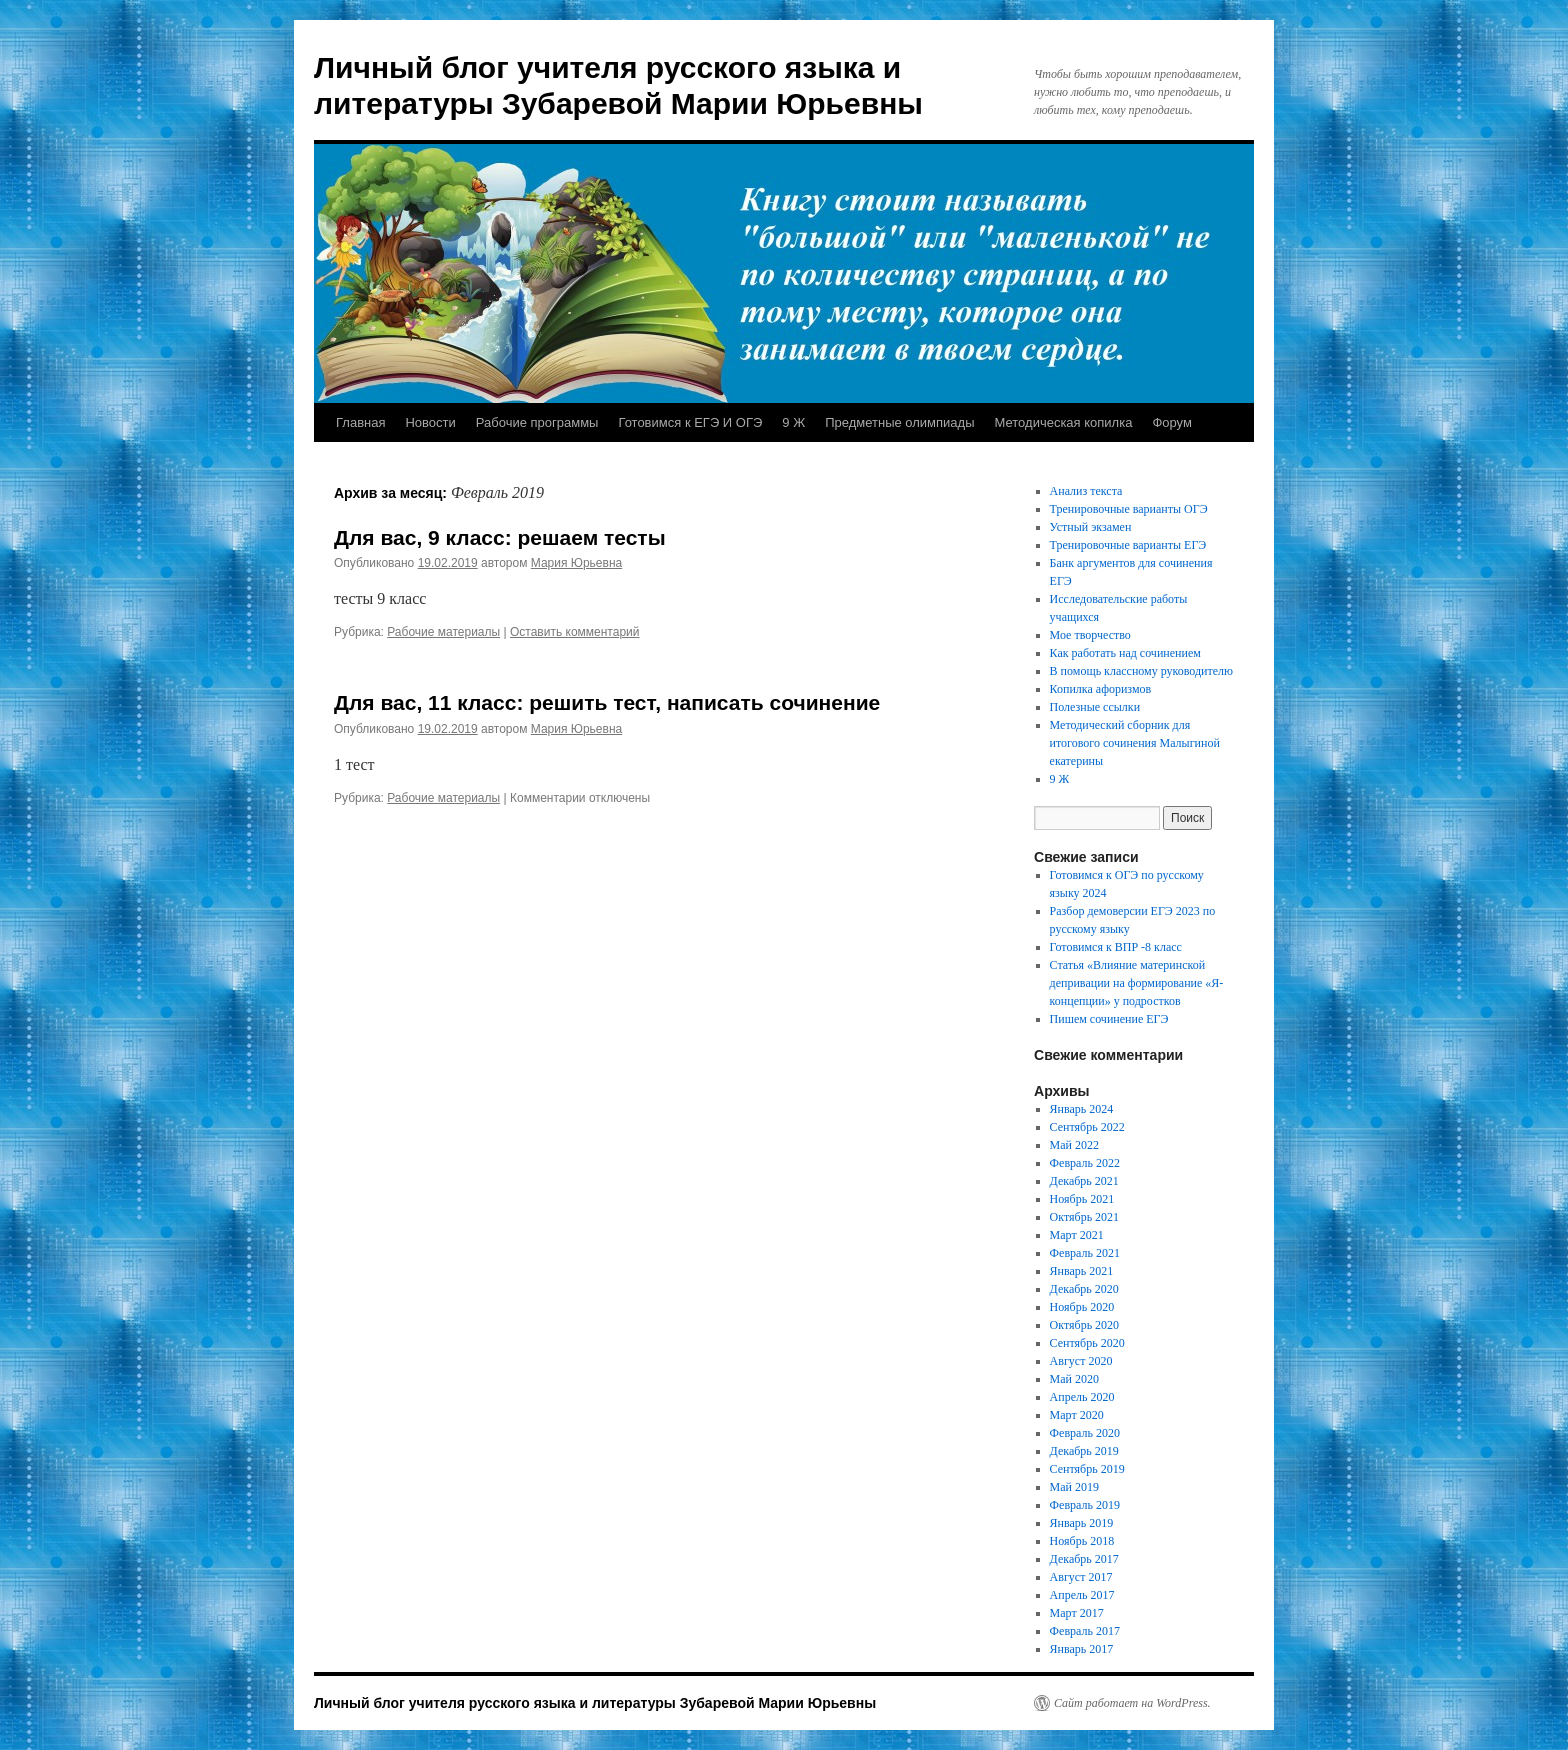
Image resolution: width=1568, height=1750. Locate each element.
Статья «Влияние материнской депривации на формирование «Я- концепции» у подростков (1137, 983)
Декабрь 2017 (1084, 1559)
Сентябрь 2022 (1087, 1127)
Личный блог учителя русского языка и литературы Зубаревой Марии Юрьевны (595, 1703)
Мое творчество (1090, 635)
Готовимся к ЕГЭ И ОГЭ (690, 422)
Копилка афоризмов (1101, 689)
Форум (1172, 422)
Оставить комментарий (575, 632)
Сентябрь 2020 (1087, 1343)
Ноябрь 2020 (1082, 1307)
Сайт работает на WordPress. (1132, 1703)
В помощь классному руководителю (1141, 671)
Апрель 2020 (1082, 1397)
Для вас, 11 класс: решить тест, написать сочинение (607, 702)
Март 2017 (1077, 1613)
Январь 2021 (1082, 1271)
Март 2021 (1077, 1235)
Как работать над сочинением (1125, 653)
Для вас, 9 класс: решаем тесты (500, 537)
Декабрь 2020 (1084, 1289)
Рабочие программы (537, 422)
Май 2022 (1074, 1145)
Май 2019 (1074, 1487)
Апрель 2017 (1082, 1595)
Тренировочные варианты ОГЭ (1129, 509)
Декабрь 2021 (1084, 1181)
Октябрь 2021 (1085, 1217)
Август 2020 (1081, 1361)
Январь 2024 (1082, 1109)
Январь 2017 (1082, 1649)
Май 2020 (1074, 1379)
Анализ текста (1086, 491)
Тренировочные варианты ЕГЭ (1128, 545)
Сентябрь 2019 (1087, 1469)
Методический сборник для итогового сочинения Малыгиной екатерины (1135, 743)
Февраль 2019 (1085, 1505)
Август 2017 (1081, 1577)
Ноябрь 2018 (1082, 1541)
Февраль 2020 (1085, 1433)
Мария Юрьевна (576, 563)
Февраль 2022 (1085, 1163)
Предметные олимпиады (899, 422)
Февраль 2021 (1085, 1253)
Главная (360, 422)
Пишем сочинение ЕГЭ (1109, 1019)
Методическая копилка (1064, 422)
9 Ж (793, 422)
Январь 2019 (1082, 1523)
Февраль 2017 (1085, 1631)
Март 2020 (1077, 1415)
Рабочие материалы (443, 632)
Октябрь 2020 (1085, 1325)
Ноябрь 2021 (1082, 1199)
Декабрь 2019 (1084, 1451)
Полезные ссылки (1095, 707)
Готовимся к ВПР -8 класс (1116, 947)
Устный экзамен (1091, 527)
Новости (430, 422)
